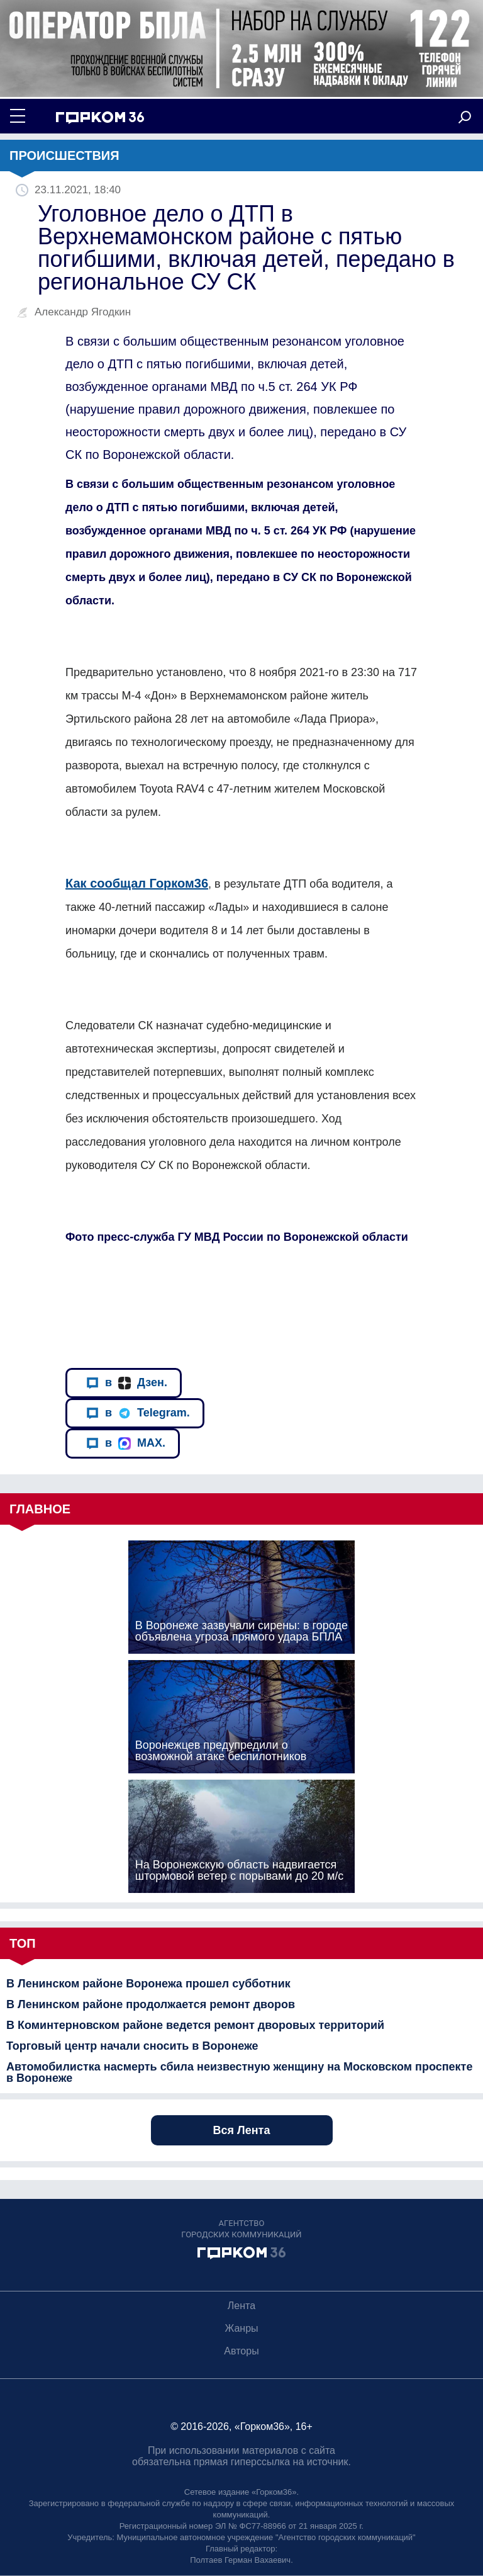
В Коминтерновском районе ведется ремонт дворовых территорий (195, 2025)
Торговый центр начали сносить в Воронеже (132, 2046)
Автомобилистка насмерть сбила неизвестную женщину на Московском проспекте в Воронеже (239, 2072)
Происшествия (64, 155)
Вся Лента (241, 2130)
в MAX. (125, 1443)
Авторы (241, 2351)
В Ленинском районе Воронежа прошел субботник (148, 1983)
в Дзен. (126, 1382)
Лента (241, 2305)
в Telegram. (138, 1413)
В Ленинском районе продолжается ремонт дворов (150, 2004)
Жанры (241, 2328)
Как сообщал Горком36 (136, 883)
